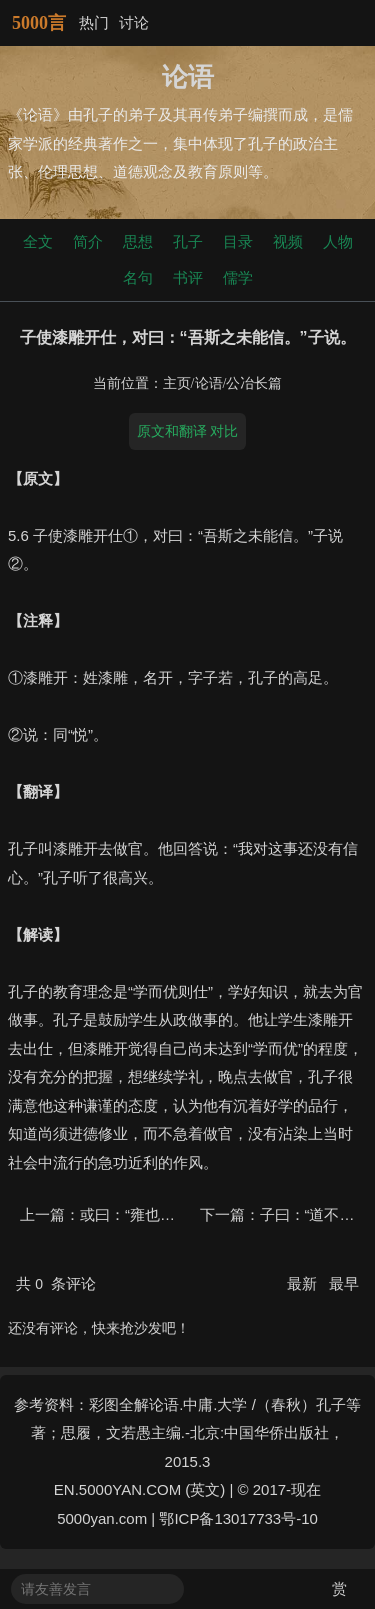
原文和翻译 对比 (188, 431)
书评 (188, 277)
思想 (138, 241)
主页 (177, 383)
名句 (138, 277)
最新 (304, 1283)
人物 (338, 241)
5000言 (39, 23)
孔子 (188, 241)
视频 (288, 241)
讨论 (134, 22)
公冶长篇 (254, 383)
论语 (209, 383)
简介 (88, 241)
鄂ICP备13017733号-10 (238, 1518)
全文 (38, 241)
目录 (238, 241)
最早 (344, 1283)
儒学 (238, 277)
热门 (94, 22)
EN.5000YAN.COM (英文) (139, 1489)
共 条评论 (56, 1283)
